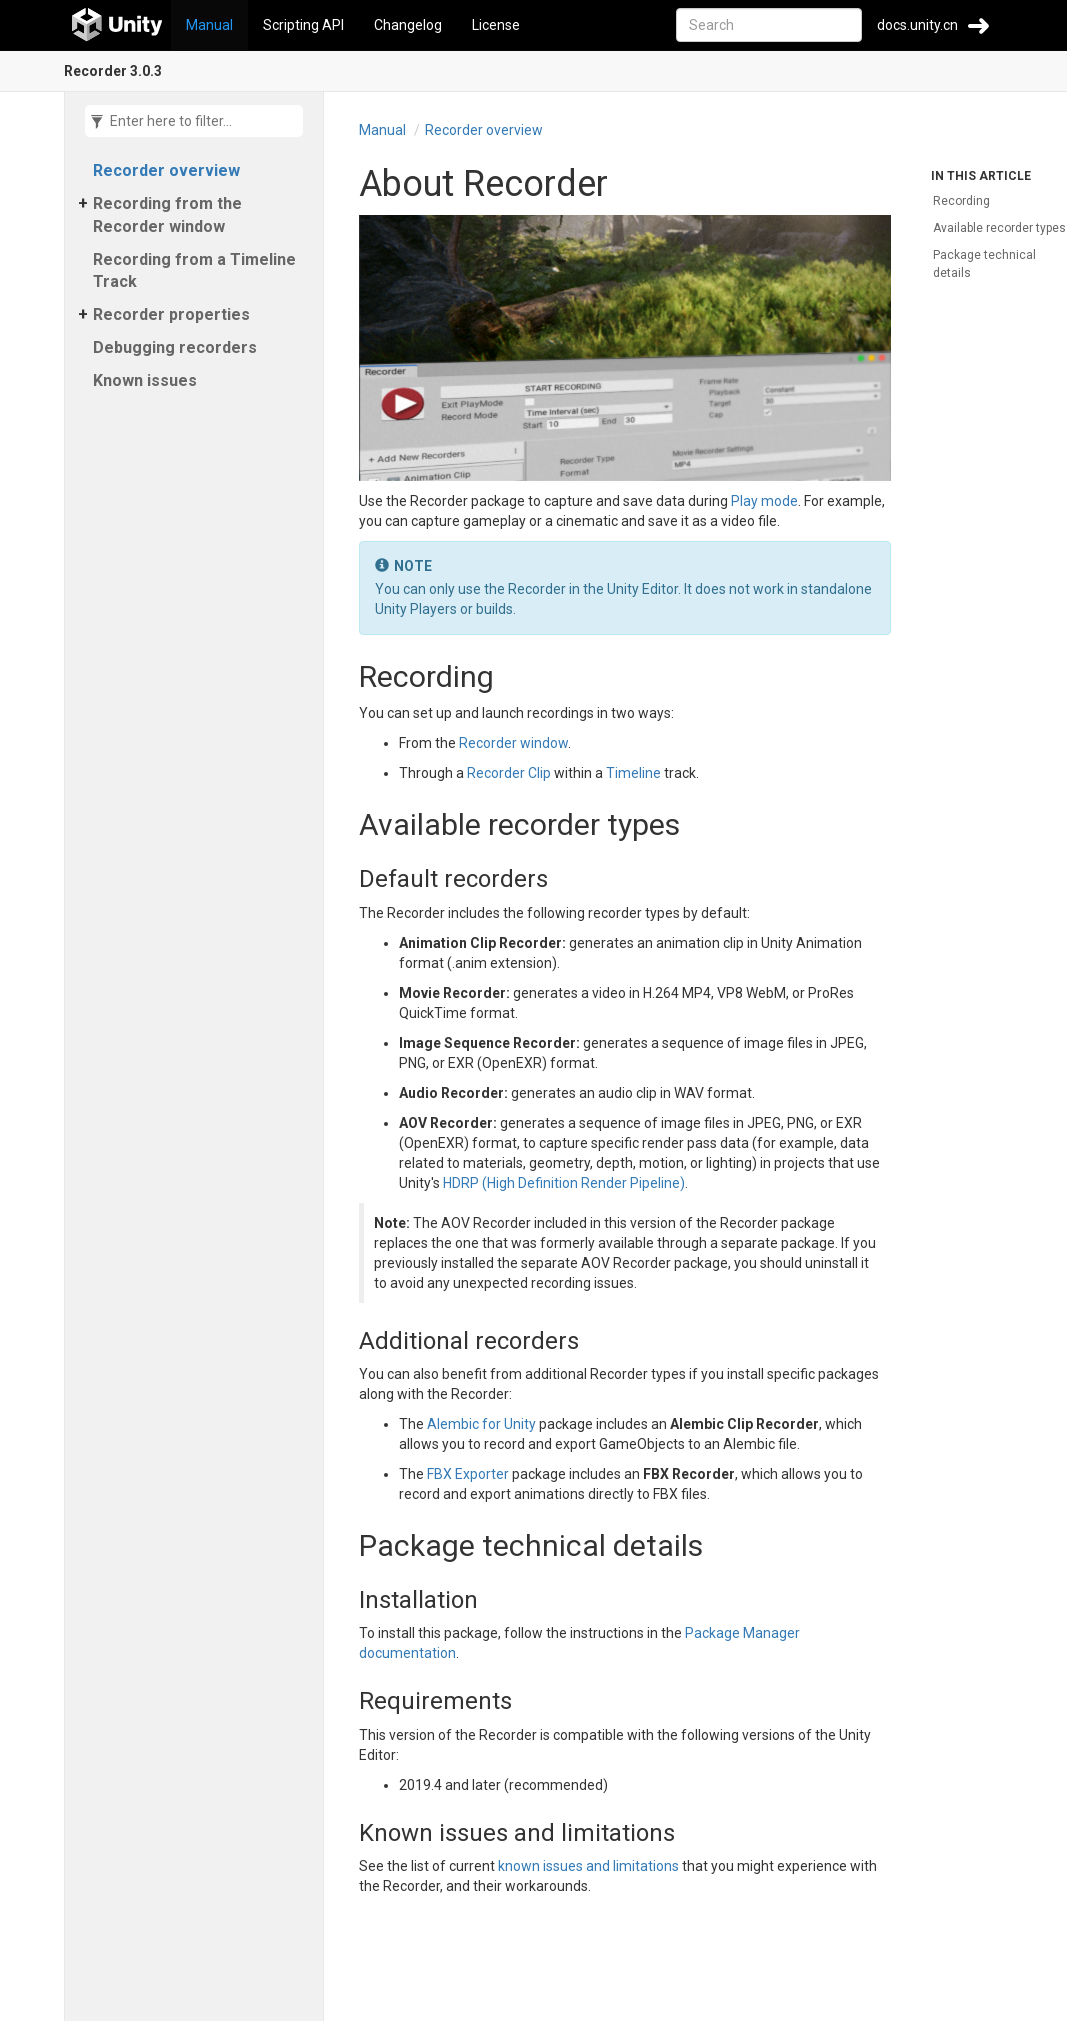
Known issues (145, 380)
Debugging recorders (175, 347)
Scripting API (303, 25)
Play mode (764, 501)
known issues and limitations (588, 1866)
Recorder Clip (509, 773)
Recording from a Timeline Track (194, 271)
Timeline (633, 773)
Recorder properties (171, 314)
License (496, 25)
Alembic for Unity (481, 1424)
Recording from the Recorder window (167, 215)
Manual (209, 25)
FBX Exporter (468, 1474)
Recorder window (513, 743)
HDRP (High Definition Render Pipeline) (564, 1183)
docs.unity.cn (917, 25)
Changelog (408, 25)
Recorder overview (166, 170)
